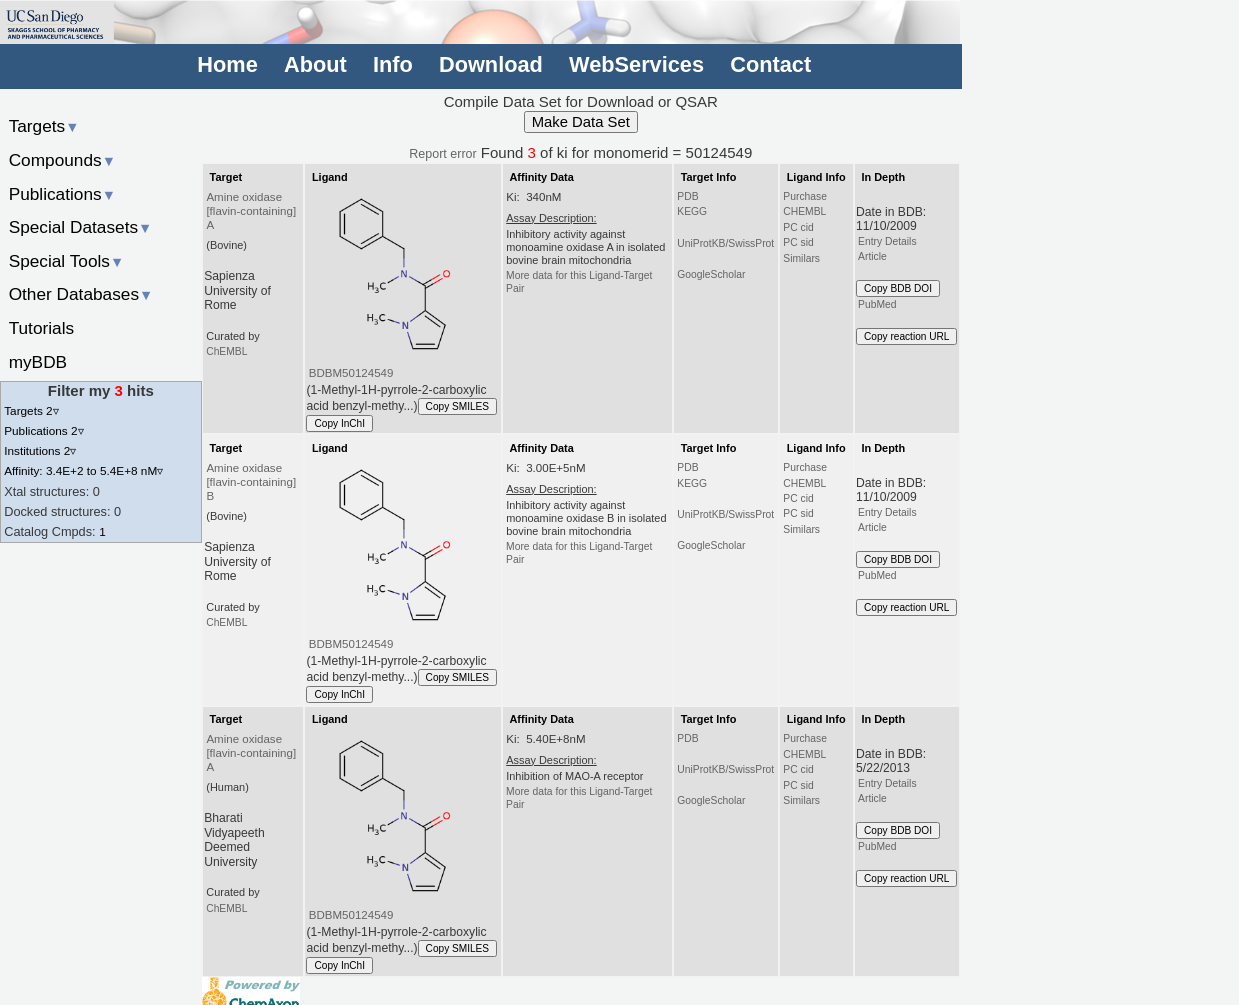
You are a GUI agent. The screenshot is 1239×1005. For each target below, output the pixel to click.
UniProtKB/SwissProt (725, 243)
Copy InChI (339, 423)
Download (491, 64)
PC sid (798, 242)
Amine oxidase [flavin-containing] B (251, 482)
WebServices (636, 64)
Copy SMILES (458, 406)
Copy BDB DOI (898, 288)
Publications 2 (43, 430)
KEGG (692, 211)
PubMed (877, 304)
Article (872, 256)
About (315, 64)
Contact (770, 64)
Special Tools (67, 261)
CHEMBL (804, 211)
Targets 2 (31, 410)
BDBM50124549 (351, 373)
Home (227, 64)
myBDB (38, 362)
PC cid (798, 227)
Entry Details (887, 241)
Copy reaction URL (906, 336)
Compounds (62, 160)
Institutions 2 (40, 450)
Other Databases (81, 294)
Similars (801, 258)
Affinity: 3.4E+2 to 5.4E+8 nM (83, 470)
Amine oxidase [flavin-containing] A (251, 211)
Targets (44, 126)
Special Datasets (81, 227)
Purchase (805, 196)
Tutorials (42, 328)
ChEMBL (226, 351)
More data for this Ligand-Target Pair (579, 281)
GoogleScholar (711, 274)
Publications (62, 194)
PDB (687, 196)
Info (393, 64)
